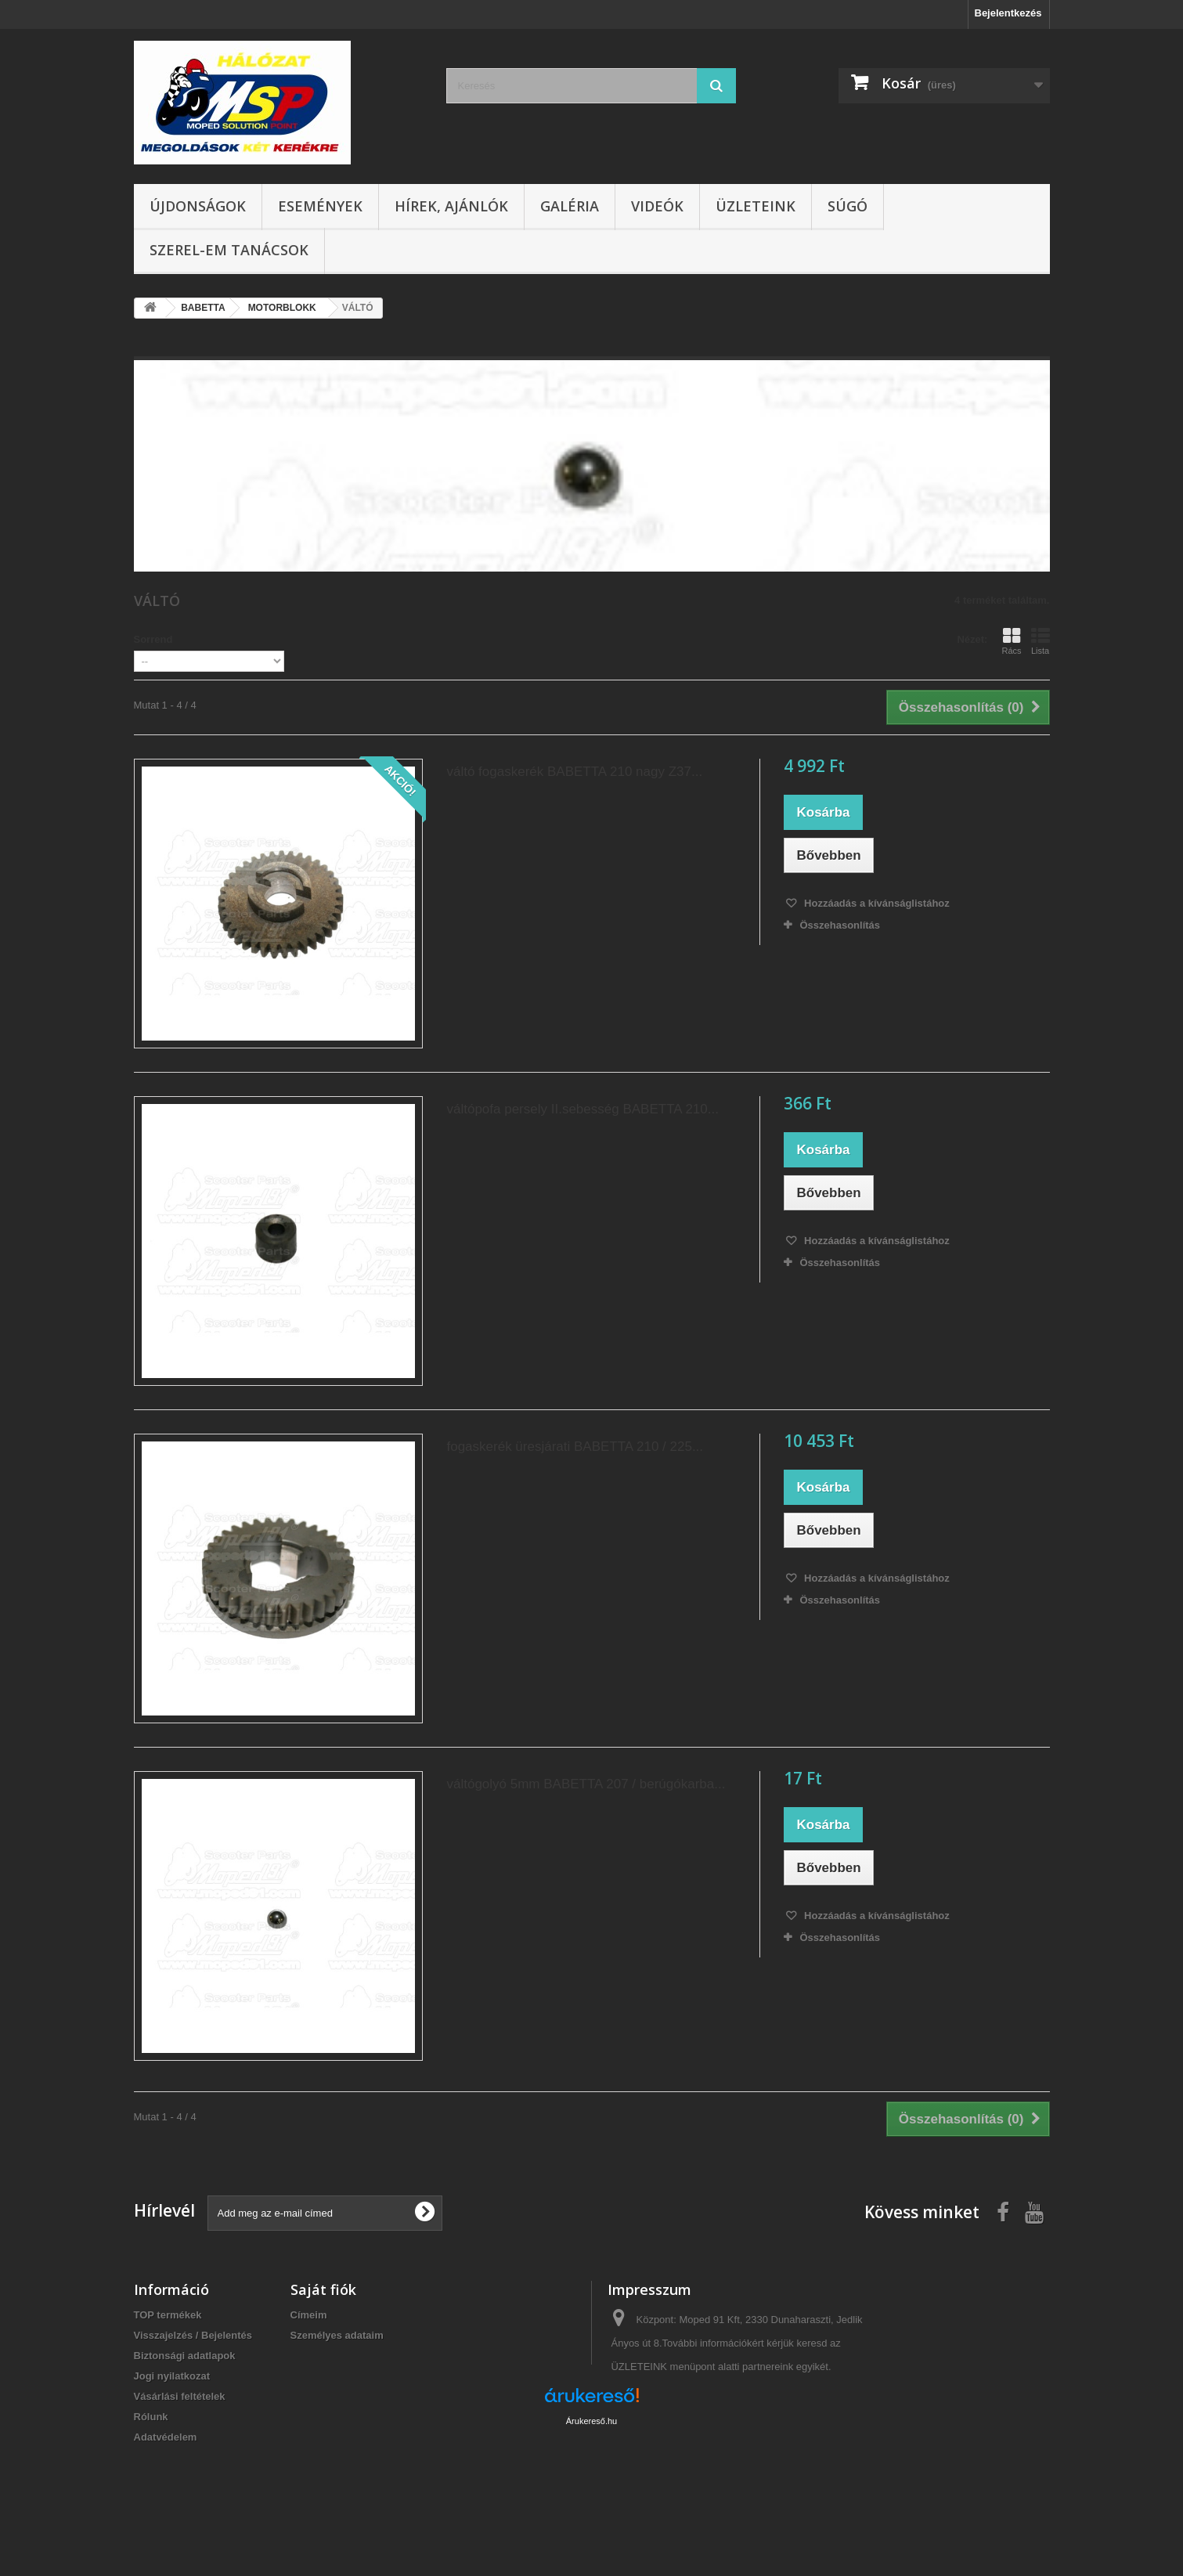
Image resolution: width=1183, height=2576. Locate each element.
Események (320, 206)
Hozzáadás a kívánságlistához (875, 903)
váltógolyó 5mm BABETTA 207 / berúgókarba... (585, 1784)
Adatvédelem (165, 2437)
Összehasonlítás (839, 925)
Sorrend (153, 639)
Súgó (847, 206)
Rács (1011, 641)
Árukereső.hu (591, 2490)
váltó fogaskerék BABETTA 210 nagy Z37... (574, 771)
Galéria (569, 206)
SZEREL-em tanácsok (229, 249)
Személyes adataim (337, 2335)
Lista (1040, 641)
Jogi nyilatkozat (172, 2376)
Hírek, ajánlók (451, 206)
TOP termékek (168, 2315)
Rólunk (151, 2417)
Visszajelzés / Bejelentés (193, 2335)
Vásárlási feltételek (179, 2396)
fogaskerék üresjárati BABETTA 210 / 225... (574, 1446)
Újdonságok (198, 206)
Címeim (308, 2315)
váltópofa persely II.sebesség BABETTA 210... (582, 1109)
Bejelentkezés (1008, 13)
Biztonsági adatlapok (185, 2355)
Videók (657, 206)
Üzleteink (755, 206)
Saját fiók (323, 2289)
